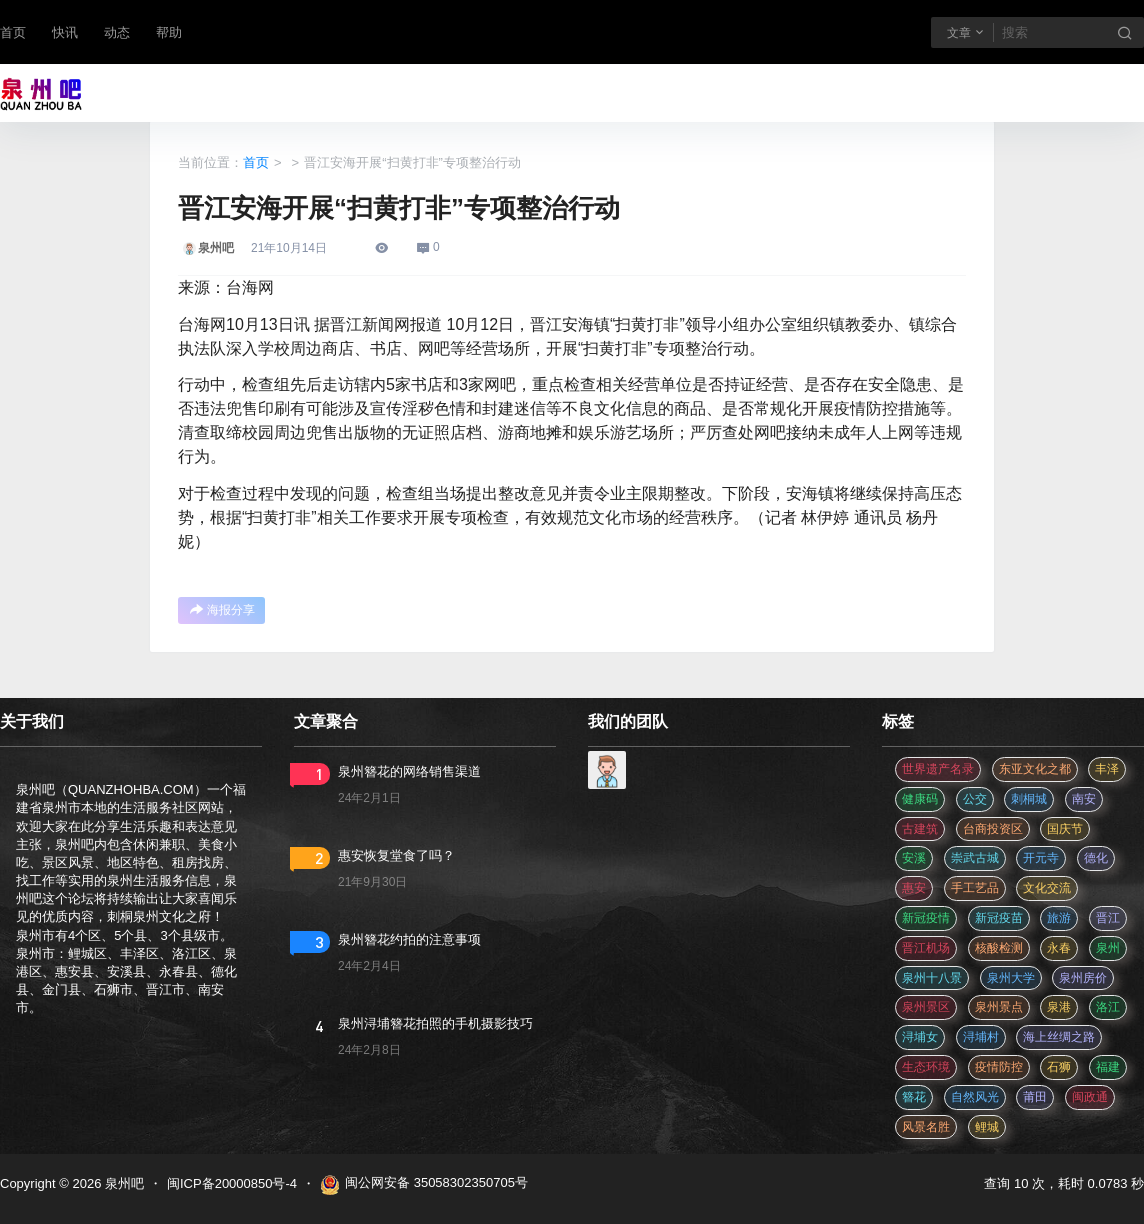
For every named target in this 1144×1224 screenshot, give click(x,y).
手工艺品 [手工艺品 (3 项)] (975, 888)
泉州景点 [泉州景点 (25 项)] (999, 1007)
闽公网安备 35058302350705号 (424, 1185)
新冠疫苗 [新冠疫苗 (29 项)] (999, 918)
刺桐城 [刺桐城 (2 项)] (1029, 799)
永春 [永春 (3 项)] (1059, 948)
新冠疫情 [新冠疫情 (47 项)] (926, 918)
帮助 (169, 32)
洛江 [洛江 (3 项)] (1108, 1007)
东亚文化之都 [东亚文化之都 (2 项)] (1035, 769)
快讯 (65, 32)
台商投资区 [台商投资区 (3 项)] (993, 829)
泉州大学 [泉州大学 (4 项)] (1011, 978)
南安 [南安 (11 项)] (1084, 799)
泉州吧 (122, 1183)
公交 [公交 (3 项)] (975, 799)
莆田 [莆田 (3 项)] (1035, 1097)
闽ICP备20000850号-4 (232, 1183)
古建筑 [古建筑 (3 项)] (920, 829)
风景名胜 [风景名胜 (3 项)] (926, 1127)
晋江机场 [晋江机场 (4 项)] (926, 948)
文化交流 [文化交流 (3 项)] (1047, 888)
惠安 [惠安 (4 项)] (914, 888)
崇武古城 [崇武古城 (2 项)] (975, 858)
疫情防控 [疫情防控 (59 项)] (999, 1067)
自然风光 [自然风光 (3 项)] (975, 1097)
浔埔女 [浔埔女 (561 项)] (920, 1037)
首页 (13, 32)
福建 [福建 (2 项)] (1108, 1067)
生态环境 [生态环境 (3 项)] (926, 1067)
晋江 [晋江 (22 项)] (1108, 918)
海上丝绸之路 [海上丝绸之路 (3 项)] (1059, 1037)
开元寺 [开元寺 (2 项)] (1041, 858)
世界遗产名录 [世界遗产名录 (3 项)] (938, 769)
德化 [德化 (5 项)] (1096, 858)
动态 (117, 32)
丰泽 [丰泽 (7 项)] (1107, 769)
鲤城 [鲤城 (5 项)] (987, 1127)
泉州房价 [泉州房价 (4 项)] (1083, 978)
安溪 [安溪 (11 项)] (914, 858)
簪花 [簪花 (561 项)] (914, 1097)
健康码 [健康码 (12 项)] (920, 799)
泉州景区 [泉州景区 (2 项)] (926, 1007)
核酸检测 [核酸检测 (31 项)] (999, 948)
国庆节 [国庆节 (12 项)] (1065, 829)
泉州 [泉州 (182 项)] (1108, 948)
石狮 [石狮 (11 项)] (1059, 1067)
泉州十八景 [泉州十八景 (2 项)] (932, 978)
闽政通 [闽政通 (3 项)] (1090, 1097)
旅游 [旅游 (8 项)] (1059, 918)
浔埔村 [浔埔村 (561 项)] (981, 1037)
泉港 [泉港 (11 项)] (1059, 1007)
